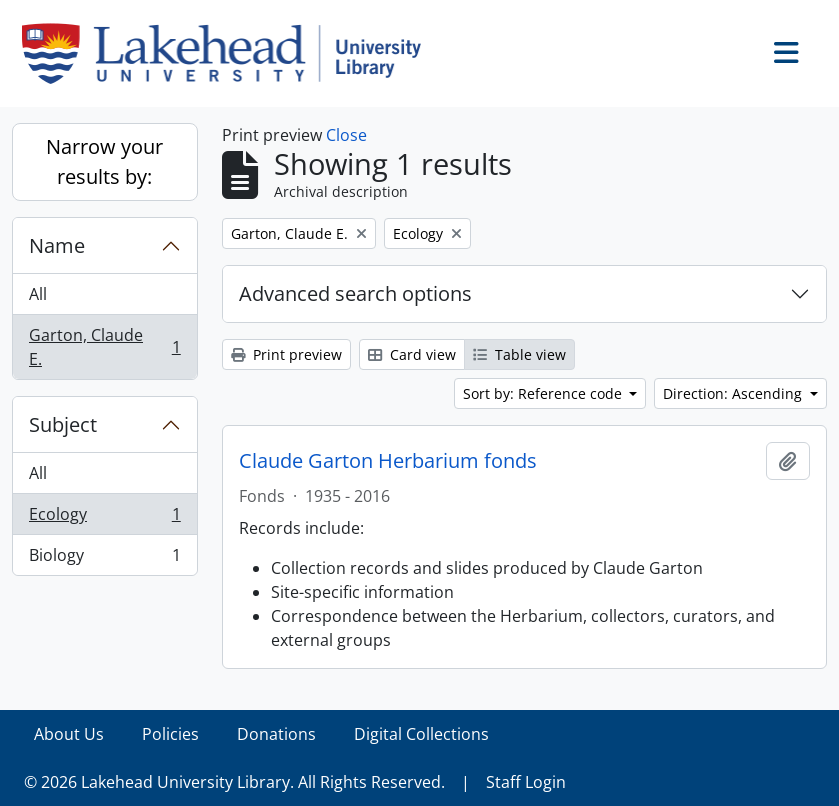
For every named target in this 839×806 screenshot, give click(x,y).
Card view (412, 354)
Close (346, 135)
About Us (69, 734)
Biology (104, 559)
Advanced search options (355, 293)
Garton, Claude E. (104, 347)
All (38, 294)
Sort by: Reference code (544, 393)
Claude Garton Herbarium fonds (388, 461)
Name (57, 245)
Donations (276, 734)
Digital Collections (421, 734)
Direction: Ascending (734, 393)
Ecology (104, 518)
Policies (170, 734)
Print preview (286, 354)
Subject (63, 424)
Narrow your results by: (104, 161)
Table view (519, 354)
